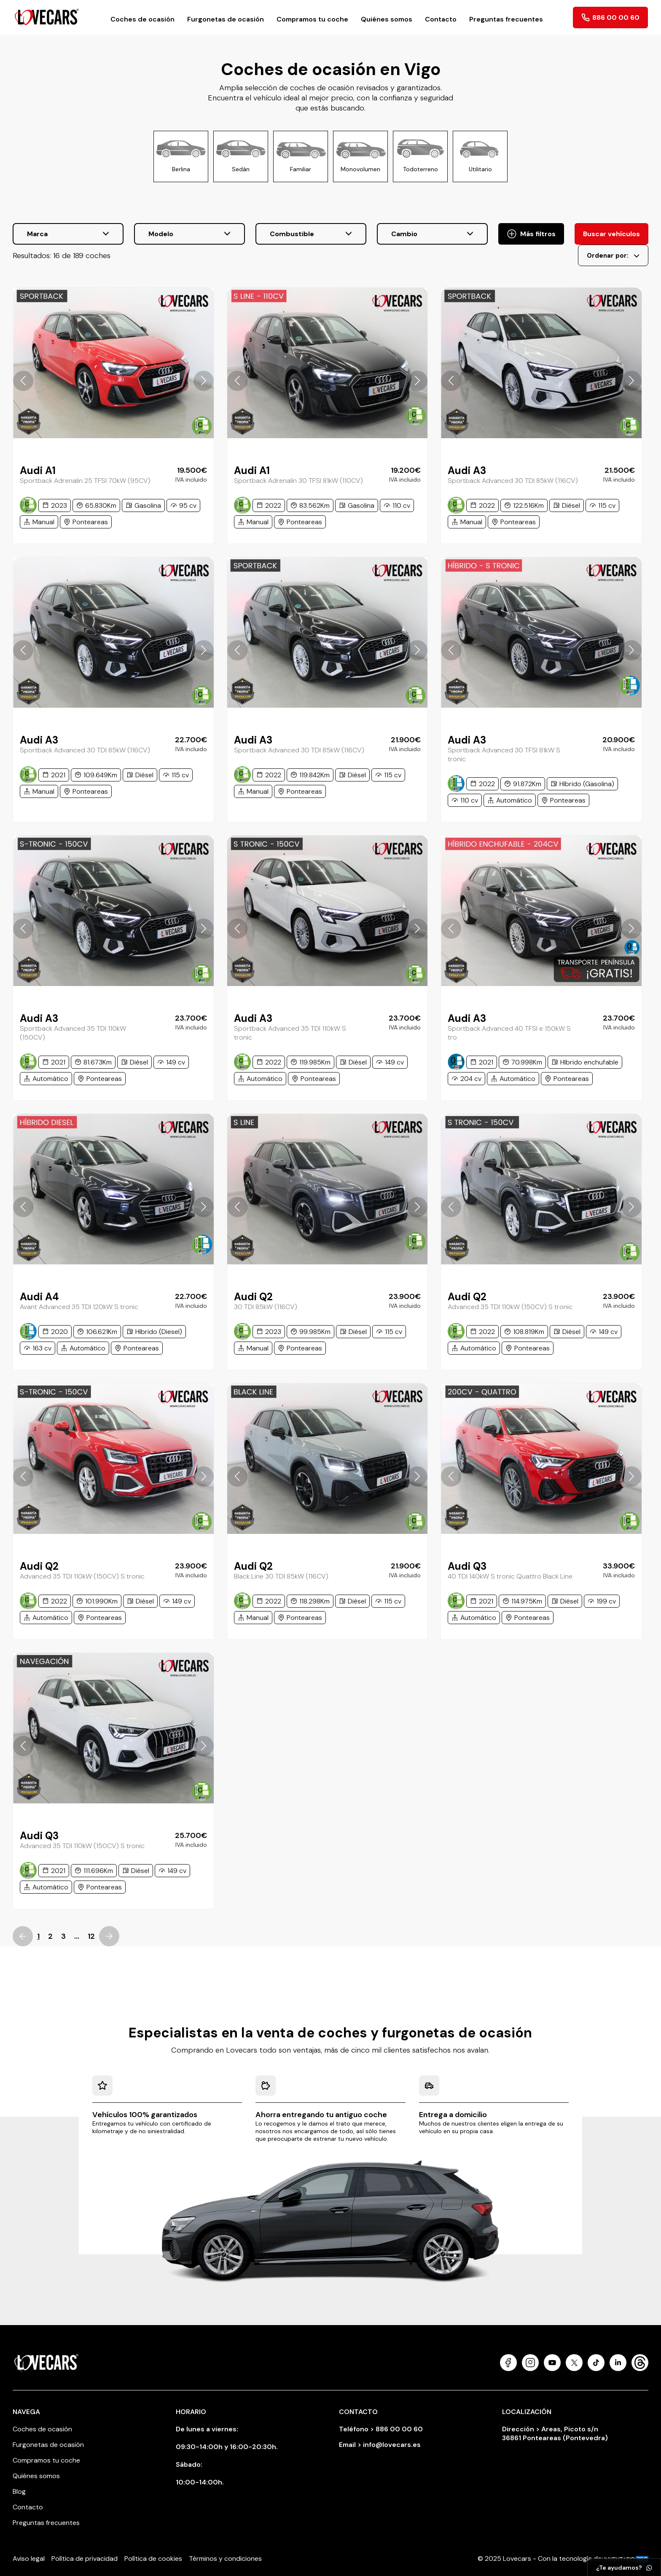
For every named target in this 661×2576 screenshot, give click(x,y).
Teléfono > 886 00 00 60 (381, 2429)
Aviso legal (29, 2558)
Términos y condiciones (225, 2558)
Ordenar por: (613, 255)
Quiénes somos (386, 19)
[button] (23, 381)
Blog (19, 2491)
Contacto (441, 19)
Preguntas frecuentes (506, 19)
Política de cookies (153, 2558)
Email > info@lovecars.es (380, 2444)
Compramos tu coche (312, 19)
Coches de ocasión (142, 19)
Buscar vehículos (611, 233)
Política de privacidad (84, 2558)
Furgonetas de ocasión (225, 19)
